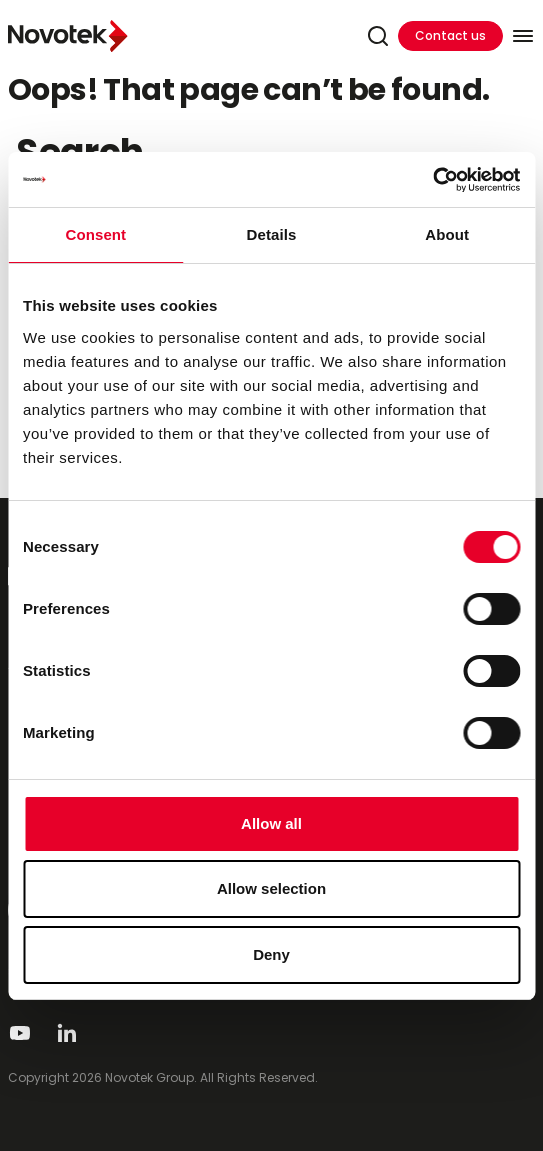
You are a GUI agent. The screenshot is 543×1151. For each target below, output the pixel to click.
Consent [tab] (95, 234)
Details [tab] (272, 234)
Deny (271, 954)
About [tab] (447, 234)
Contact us (450, 35)
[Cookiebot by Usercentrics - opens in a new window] (432, 180)
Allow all (271, 823)
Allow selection (271, 888)
